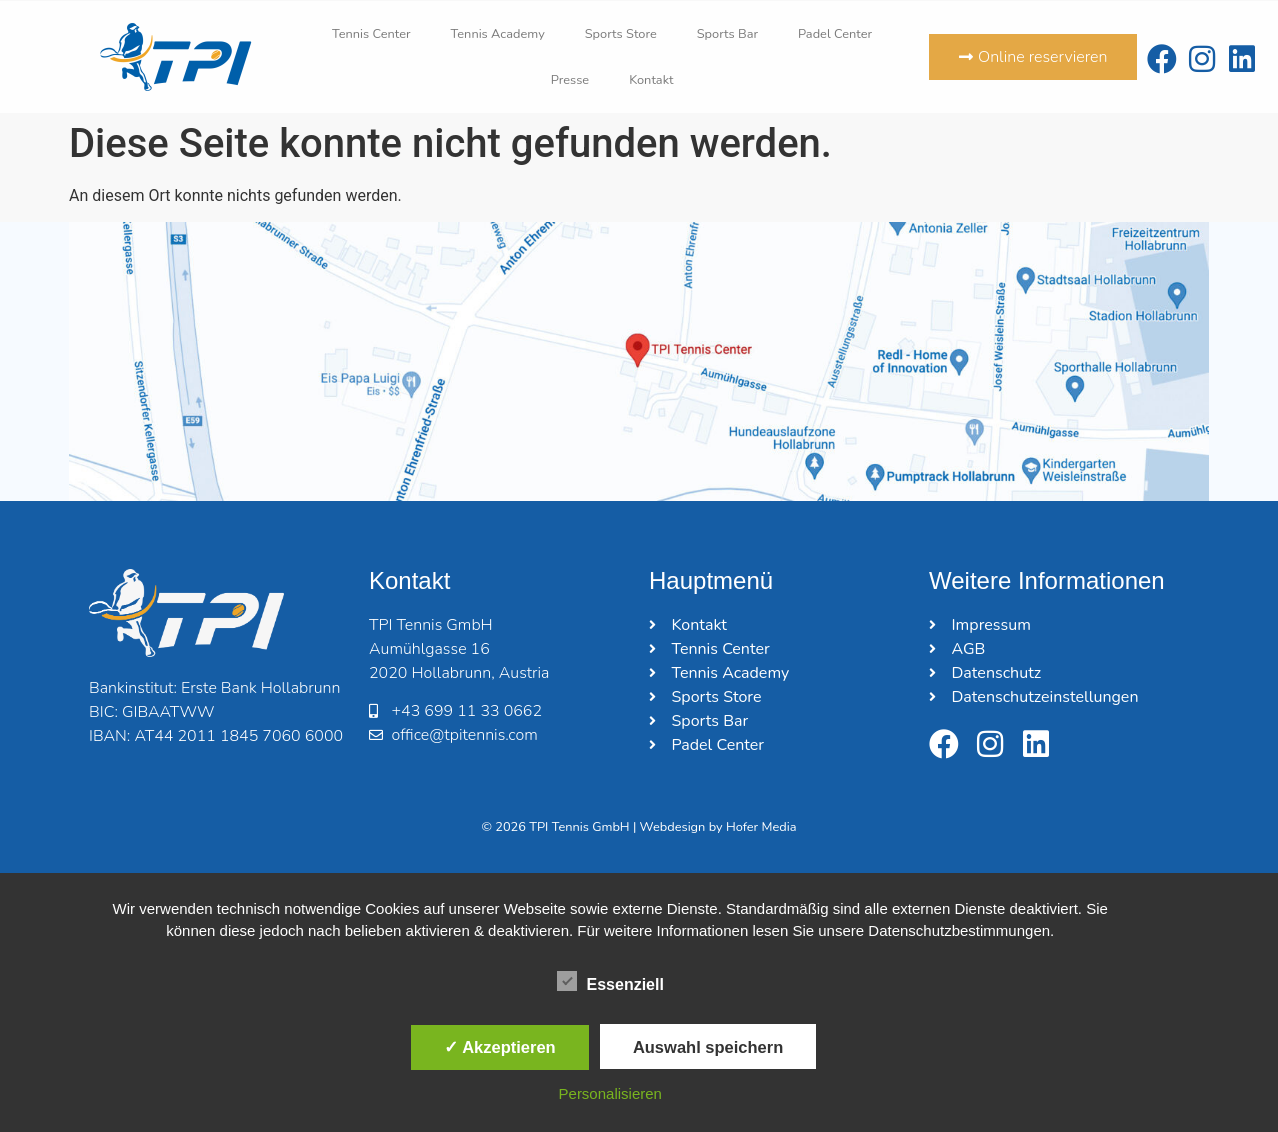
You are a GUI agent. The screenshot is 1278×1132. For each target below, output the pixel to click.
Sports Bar (727, 34)
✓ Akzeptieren (500, 1047)
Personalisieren (610, 1093)
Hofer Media (761, 827)
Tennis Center (371, 34)
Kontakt (651, 80)
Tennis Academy (498, 34)
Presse (570, 80)
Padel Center (835, 34)
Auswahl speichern (708, 1047)
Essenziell (610, 981)
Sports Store (621, 34)
